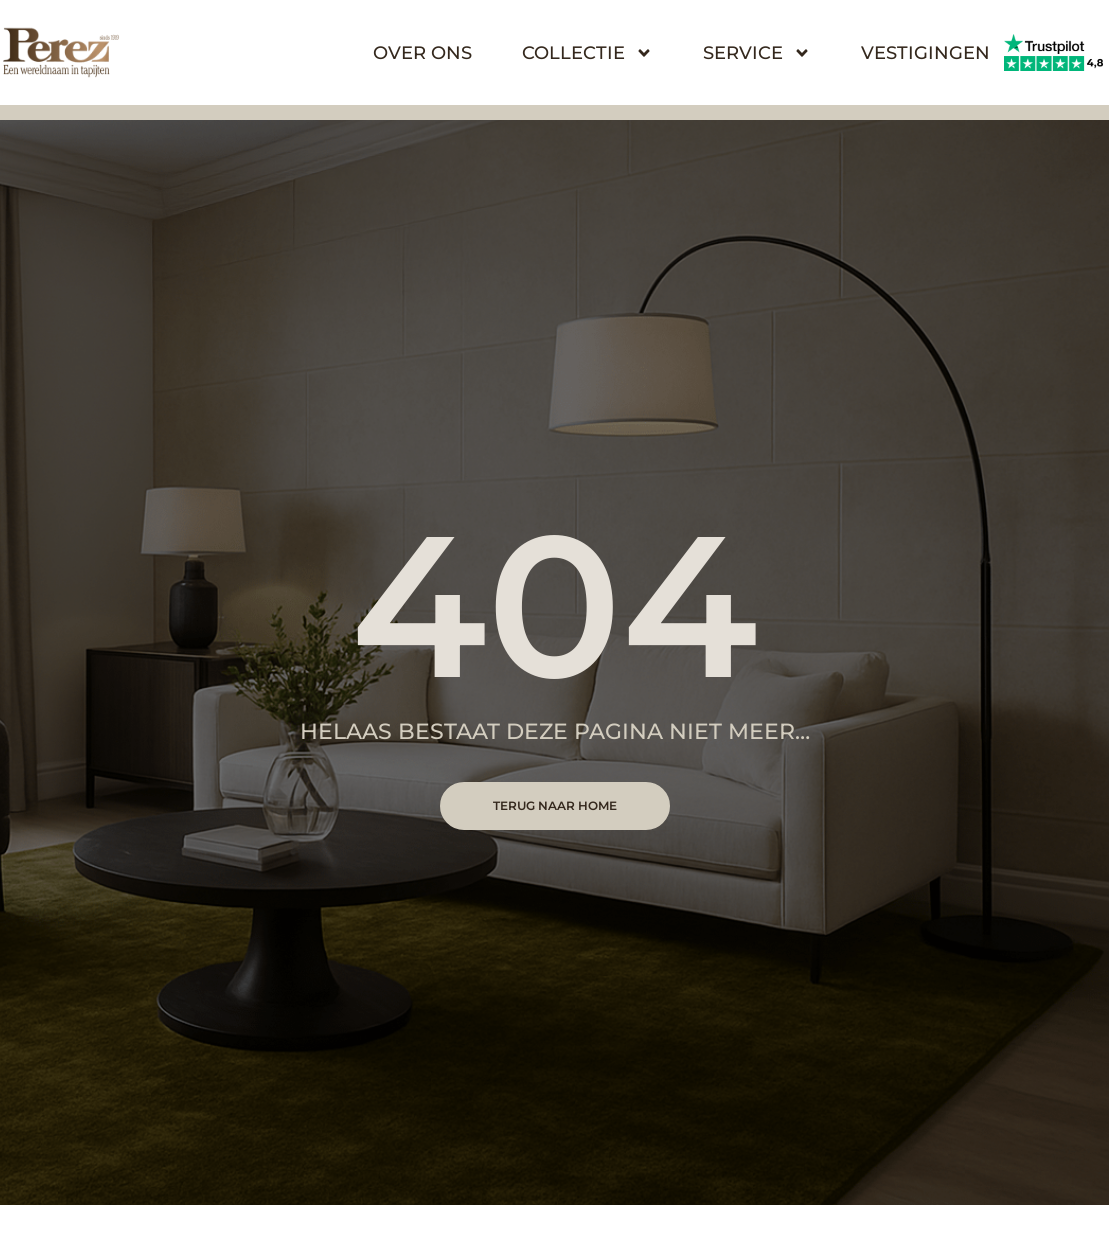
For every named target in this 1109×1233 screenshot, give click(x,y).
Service (757, 53)
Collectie (587, 53)
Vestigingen (925, 53)
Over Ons (422, 53)
